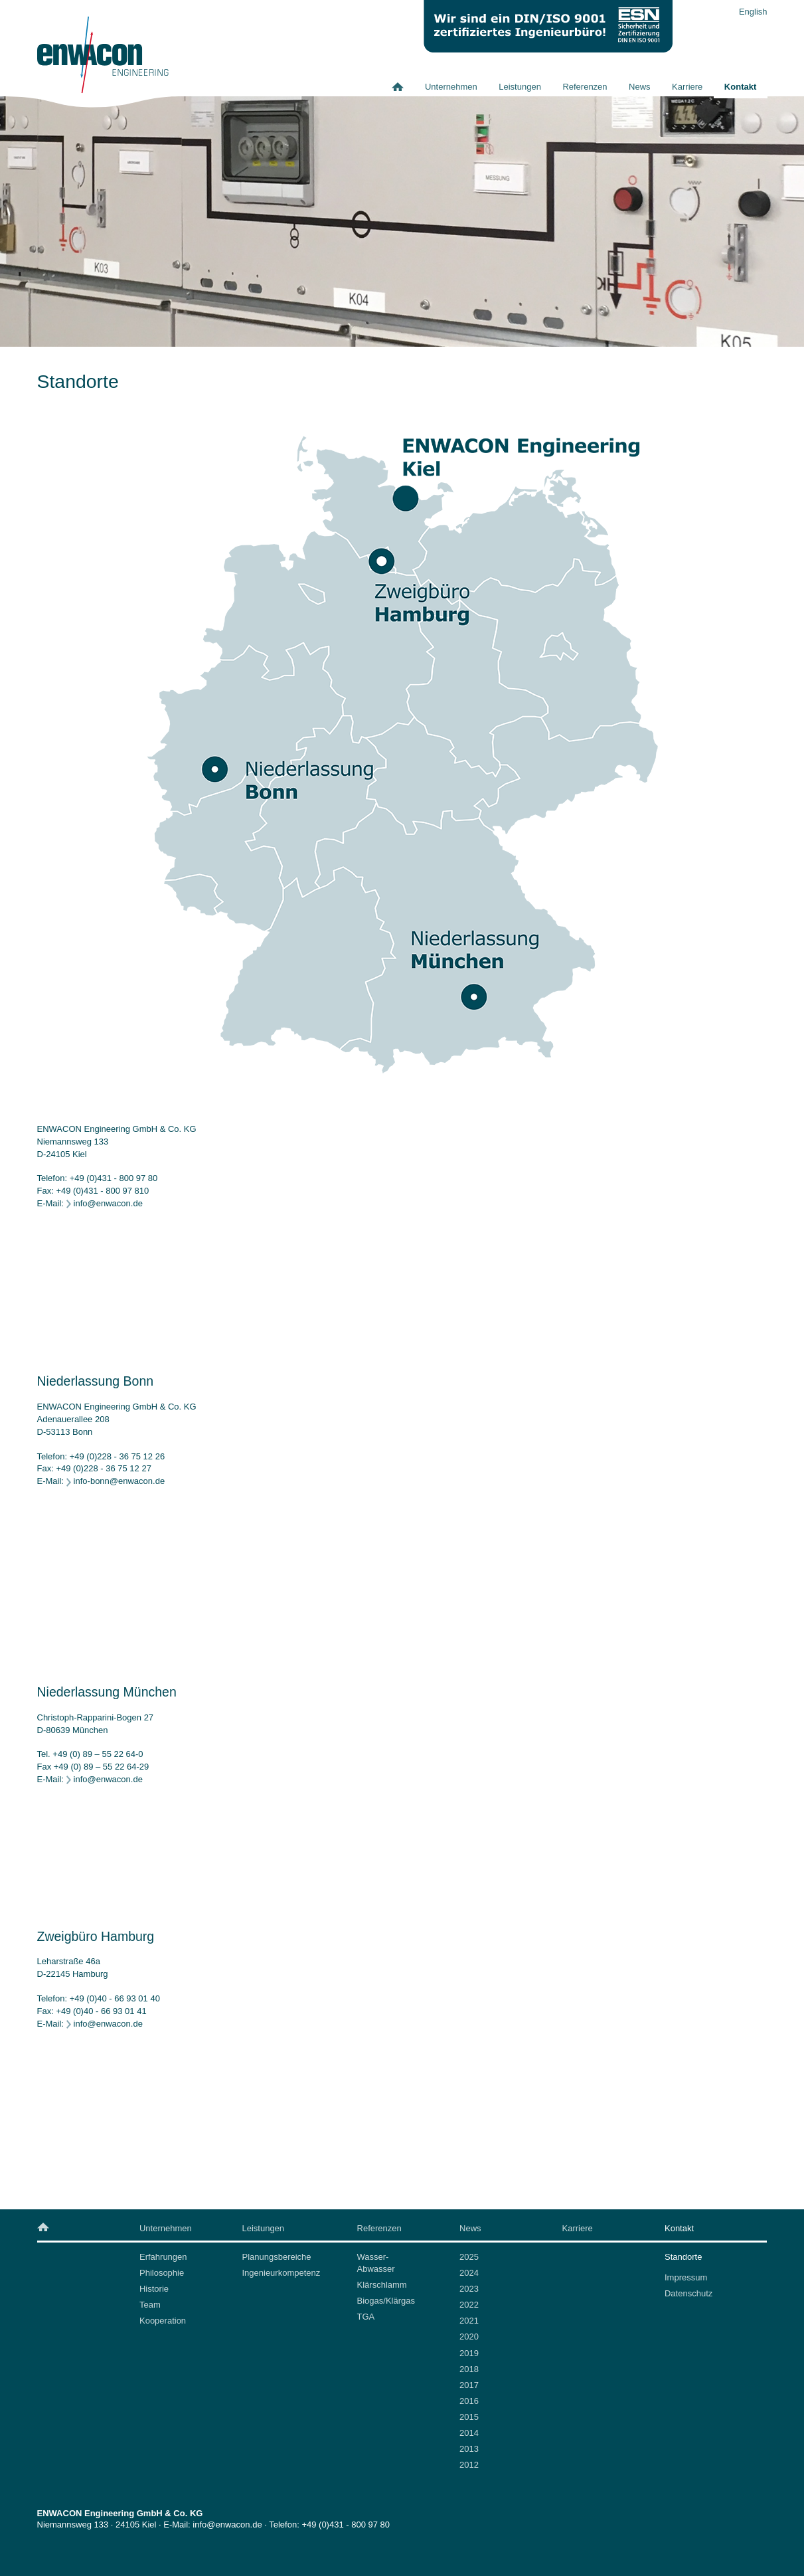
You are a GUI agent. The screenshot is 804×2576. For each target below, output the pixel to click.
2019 (469, 2353)
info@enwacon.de (108, 1203)
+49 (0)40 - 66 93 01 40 (115, 1998)
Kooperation (162, 2321)
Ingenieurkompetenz (281, 2273)
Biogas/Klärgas (386, 2301)
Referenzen (584, 87)
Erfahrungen (163, 2257)
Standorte (683, 2257)
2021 (469, 2321)
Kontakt (740, 87)
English (753, 12)
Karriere (687, 87)
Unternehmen (451, 87)
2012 (469, 2465)
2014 (469, 2433)
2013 (469, 2449)
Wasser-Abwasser (376, 2263)
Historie (154, 2289)
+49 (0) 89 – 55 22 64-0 (97, 1754)
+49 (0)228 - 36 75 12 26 (117, 1456)
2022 (469, 2305)
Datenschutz (688, 2293)
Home (403, 87)
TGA (366, 2317)
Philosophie (161, 2273)
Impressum (686, 2277)
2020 (469, 2337)
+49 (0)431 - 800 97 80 (114, 1178)
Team (150, 2305)
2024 (469, 2273)
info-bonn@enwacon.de (119, 1481)
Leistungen (520, 87)
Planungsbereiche (276, 2257)
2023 (469, 2289)
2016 (469, 2401)
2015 (469, 2417)
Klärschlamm (382, 2285)
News (640, 87)
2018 (469, 2369)
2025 (469, 2257)
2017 (469, 2385)
